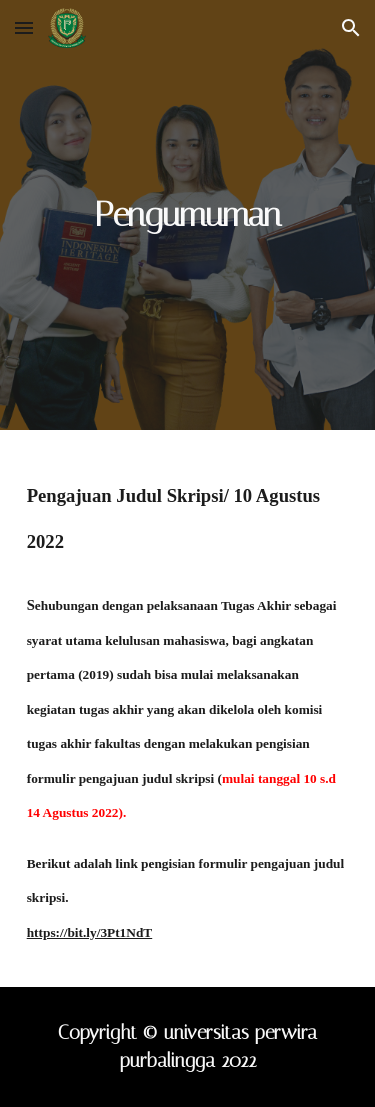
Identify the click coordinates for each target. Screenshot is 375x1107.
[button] (24, 27)
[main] (188, 215)
